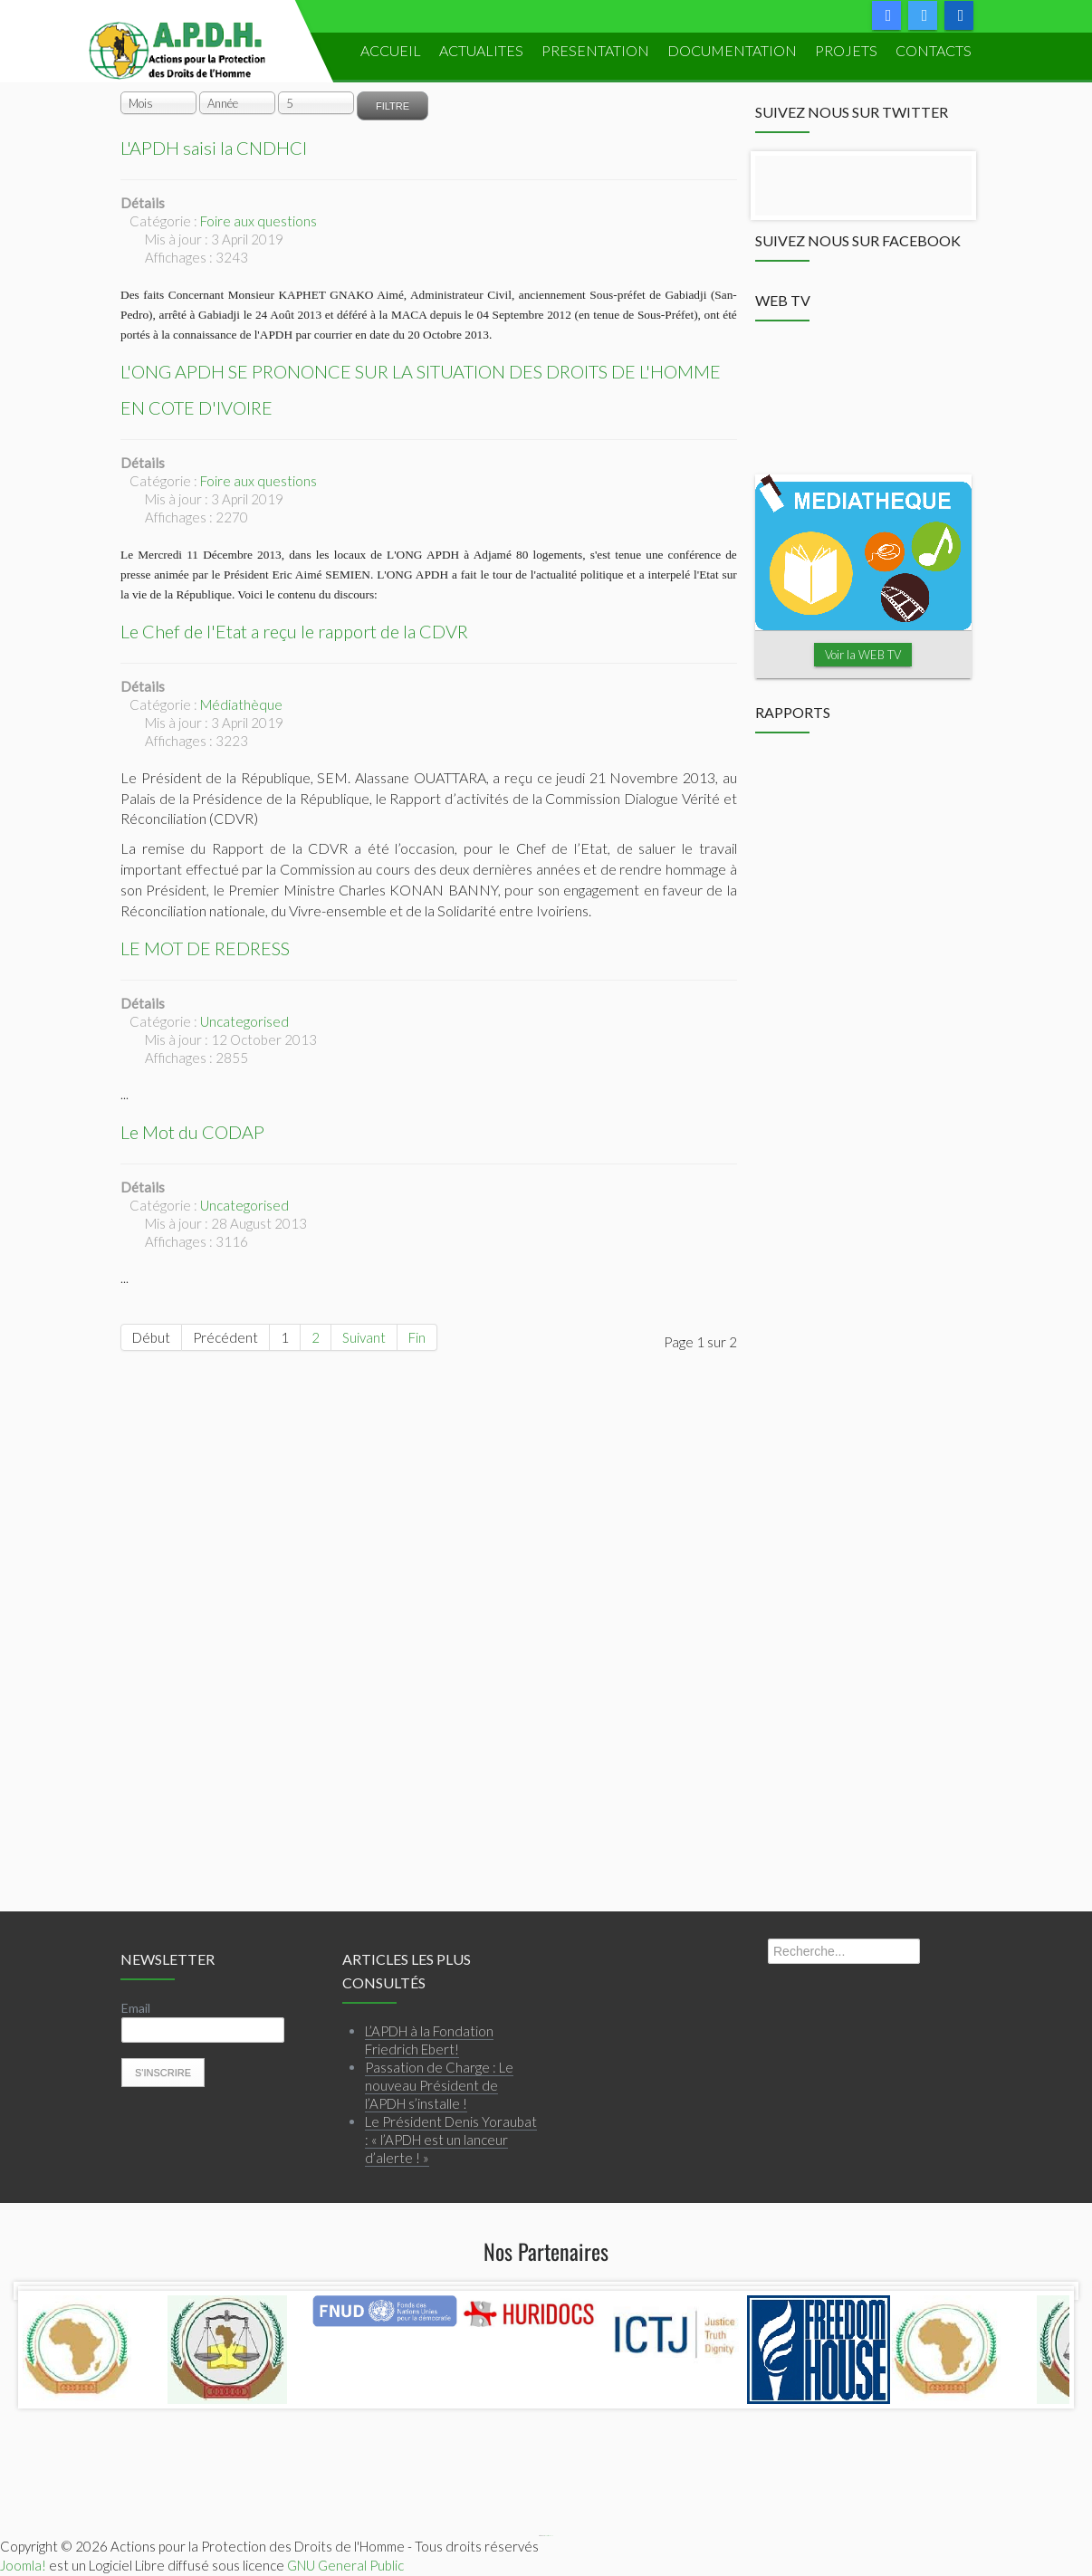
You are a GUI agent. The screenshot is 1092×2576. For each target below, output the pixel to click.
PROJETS (846, 50)
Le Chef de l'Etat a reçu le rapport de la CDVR (294, 631)
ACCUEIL (390, 50)
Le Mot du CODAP (192, 1132)
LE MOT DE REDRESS (205, 948)
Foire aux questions (258, 221)
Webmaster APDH (548, 2535)
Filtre (392, 106)
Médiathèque (241, 704)
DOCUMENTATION (732, 50)
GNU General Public (345, 2565)
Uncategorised (244, 1021)
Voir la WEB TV (863, 654)
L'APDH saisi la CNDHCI (213, 147)
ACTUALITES (481, 50)
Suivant (364, 1337)
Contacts (934, 50)
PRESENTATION (595, 50)
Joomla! (23, 2565)
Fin (417, 1337)
